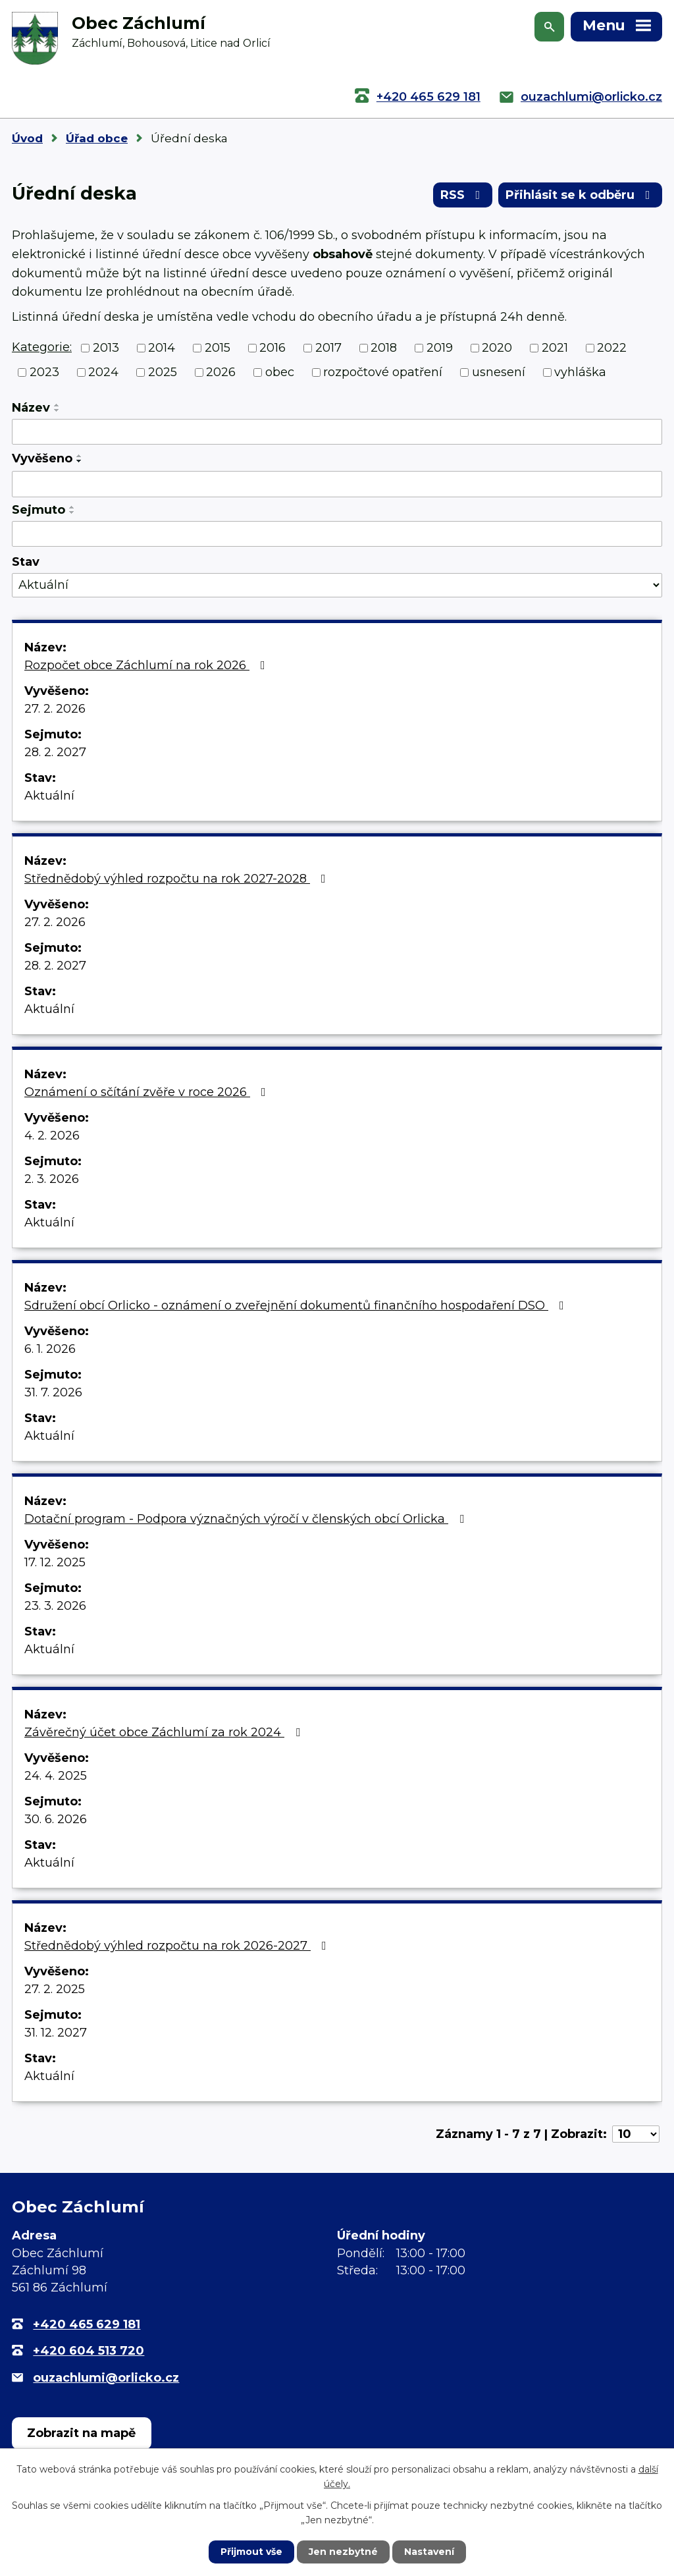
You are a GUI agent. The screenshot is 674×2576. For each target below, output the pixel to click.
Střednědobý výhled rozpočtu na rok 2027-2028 (177, 878)
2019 (440, 348)
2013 (106, 348)
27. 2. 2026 (55, 708)
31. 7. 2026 (53, 1392)
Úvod (27, 138)
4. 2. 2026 (52, 1135)
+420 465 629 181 (428, 97)
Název (31, 407)
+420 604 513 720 (88, 2350)
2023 (44, 372)
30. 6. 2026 (55, 1819)
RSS (463, 195)
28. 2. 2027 (55, 752)
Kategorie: (42, 347)
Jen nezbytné (343, 2552)
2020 (497, 348)
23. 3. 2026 (55, 1606)
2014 (161, 348)
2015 (217, 348)
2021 (555, 348)
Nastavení (429, 2552)
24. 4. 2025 (55, 1775)
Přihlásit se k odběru (581, 195)
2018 (384, 348)
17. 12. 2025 (55, 1562)
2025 (162, 372)
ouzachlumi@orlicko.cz (591, 97)
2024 (103, 372)
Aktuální (49, 795)
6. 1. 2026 (50, 1349)
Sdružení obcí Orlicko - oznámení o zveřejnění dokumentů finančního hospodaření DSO (296, 1305)
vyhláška (580, 372)
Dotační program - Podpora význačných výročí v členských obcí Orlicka (246, 1519)
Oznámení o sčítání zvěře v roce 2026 (147, 1092)
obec (279, 372)
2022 (612, 348)
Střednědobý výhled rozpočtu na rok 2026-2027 (178, 1945)
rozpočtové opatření (382, 372)
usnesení (498, 372)
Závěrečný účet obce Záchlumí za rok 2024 (164, 1732)
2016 (272, 348)
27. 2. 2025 (54, 1989)
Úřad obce (97, 138)
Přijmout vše (251, 2552)
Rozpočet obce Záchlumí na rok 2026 (147, 665)
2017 (328, 348)
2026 (221, 372)
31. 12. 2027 (55, 2032)
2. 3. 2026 (51, 1179)
